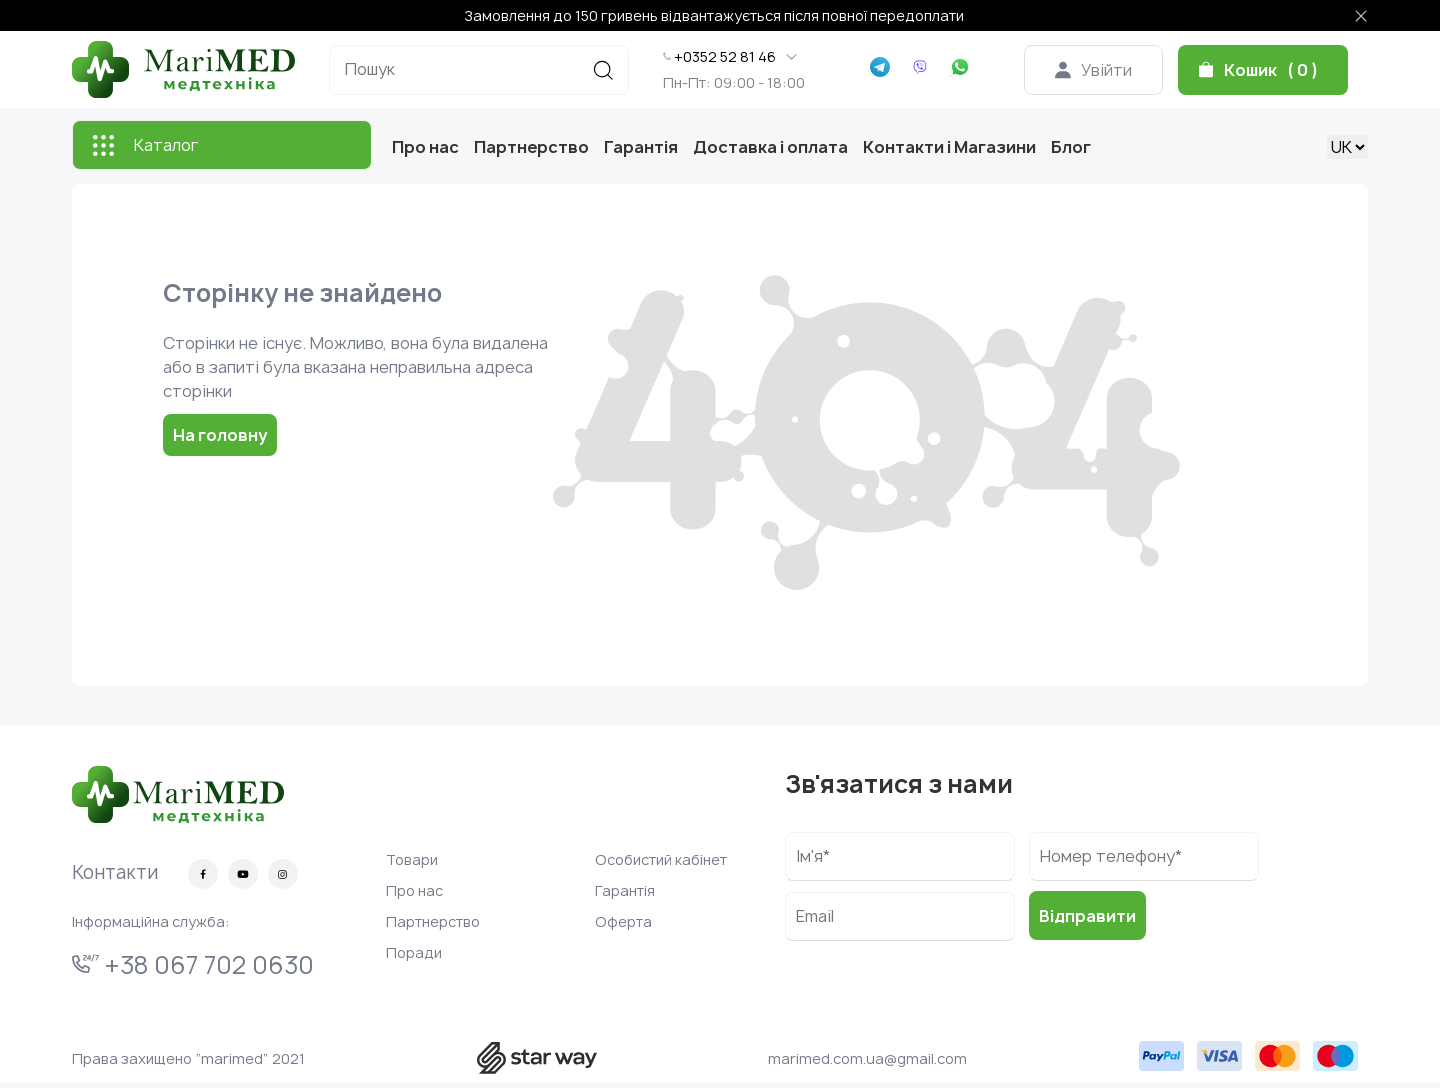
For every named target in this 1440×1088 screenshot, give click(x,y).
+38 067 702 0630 (193, 965)
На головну (220, 435)
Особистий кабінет (661, 859)
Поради (414, 952)
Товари (412, 859)
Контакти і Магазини (949, 147)
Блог (1071, 147)
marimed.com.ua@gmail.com (867, 1058)
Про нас (425, 147)
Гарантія (641, 147)
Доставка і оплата (770, 147)
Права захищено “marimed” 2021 (188, 1058)
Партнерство (531, 147)
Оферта (623, 921)
